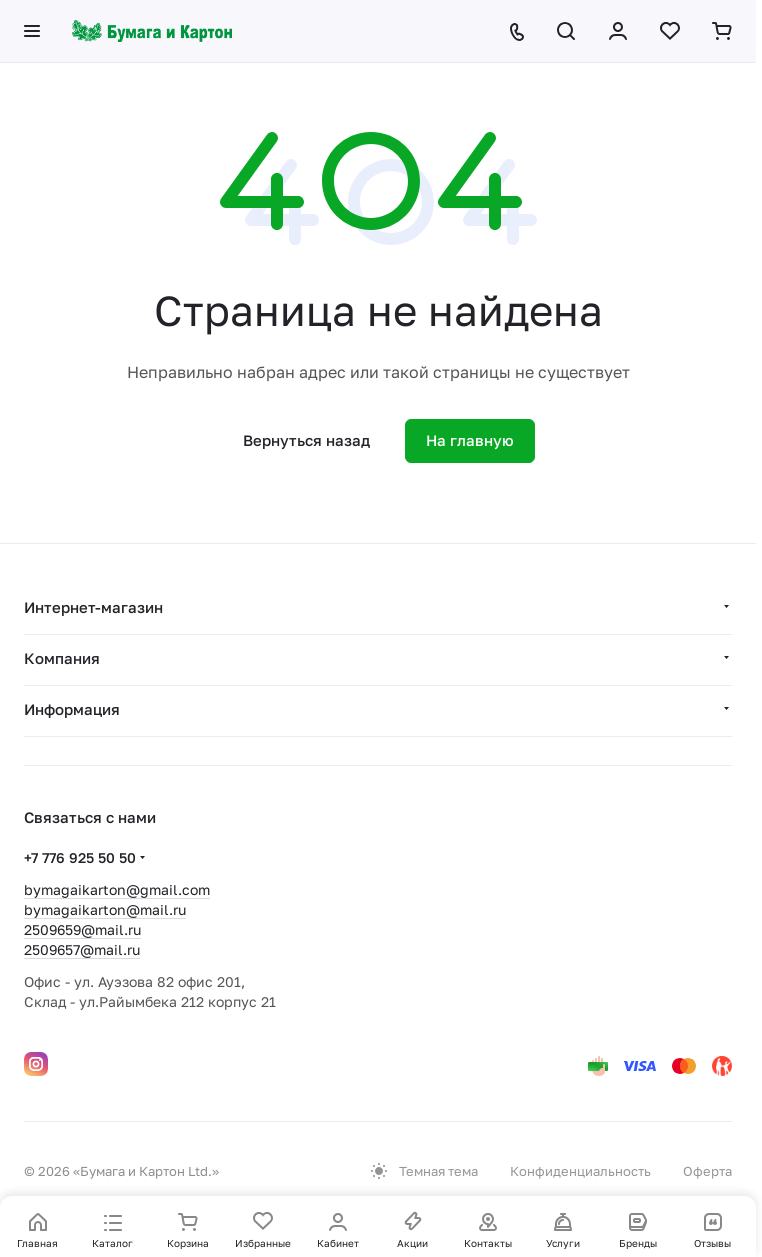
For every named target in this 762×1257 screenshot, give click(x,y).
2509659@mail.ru (82, 929)
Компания (62, 658)
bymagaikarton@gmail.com (117, 889)
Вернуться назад (306, 440)
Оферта (707, 1171)
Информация (72, 709)
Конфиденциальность (580, 1171)
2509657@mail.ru (82, 949)
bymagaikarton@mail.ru (105, 909)
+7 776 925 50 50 (80, 857)
